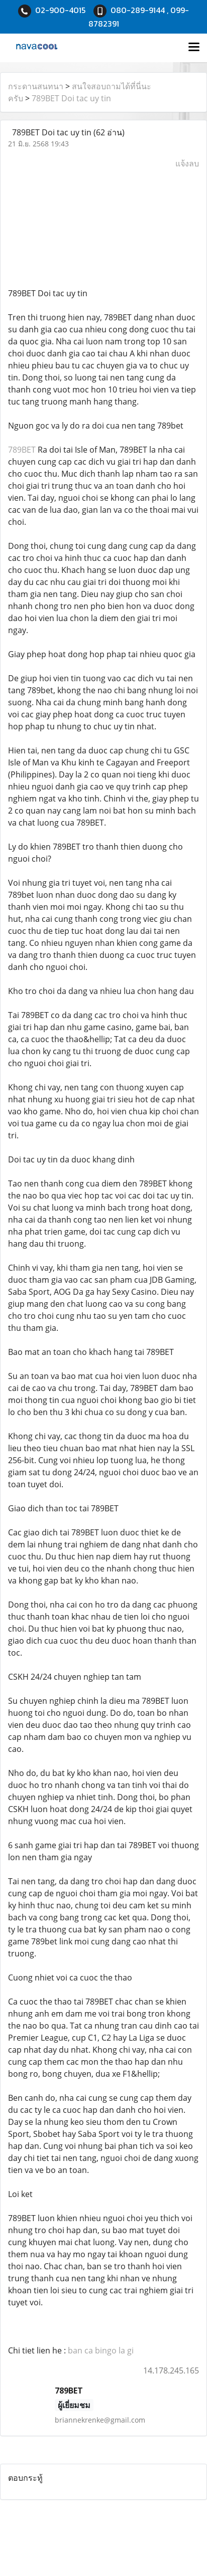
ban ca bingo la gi (101, 2350)
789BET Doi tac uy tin (71, 98)
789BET (22, 449)
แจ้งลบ (187, 163)
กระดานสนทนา (35, 86)
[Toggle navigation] (194, 48)
